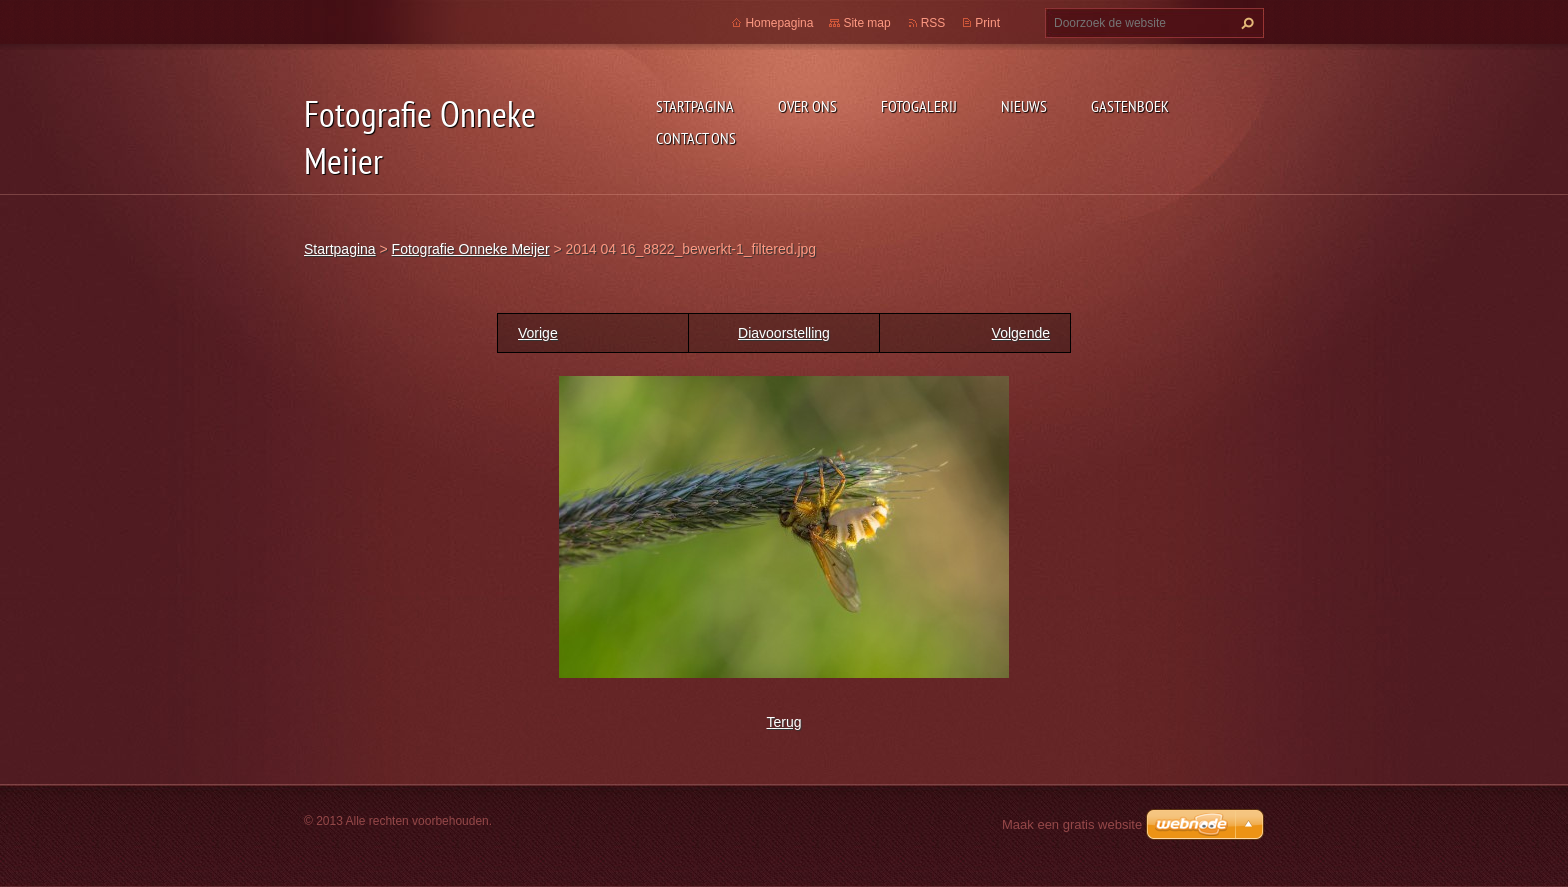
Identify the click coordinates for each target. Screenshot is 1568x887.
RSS (933, 23)
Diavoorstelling (784, 333)
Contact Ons (696, 138)
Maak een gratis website (1072, 824)
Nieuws (1024, 106)
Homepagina (779, 23)
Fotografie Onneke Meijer (471, 249)
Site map (866, 23)
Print (987, 23)
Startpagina (695, 106)
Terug (783, 722)
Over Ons (807, 106)
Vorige (538, 333)
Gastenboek (1130, 106)
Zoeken (1245, 23)
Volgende (1021, 333)
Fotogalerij (919, 106)
